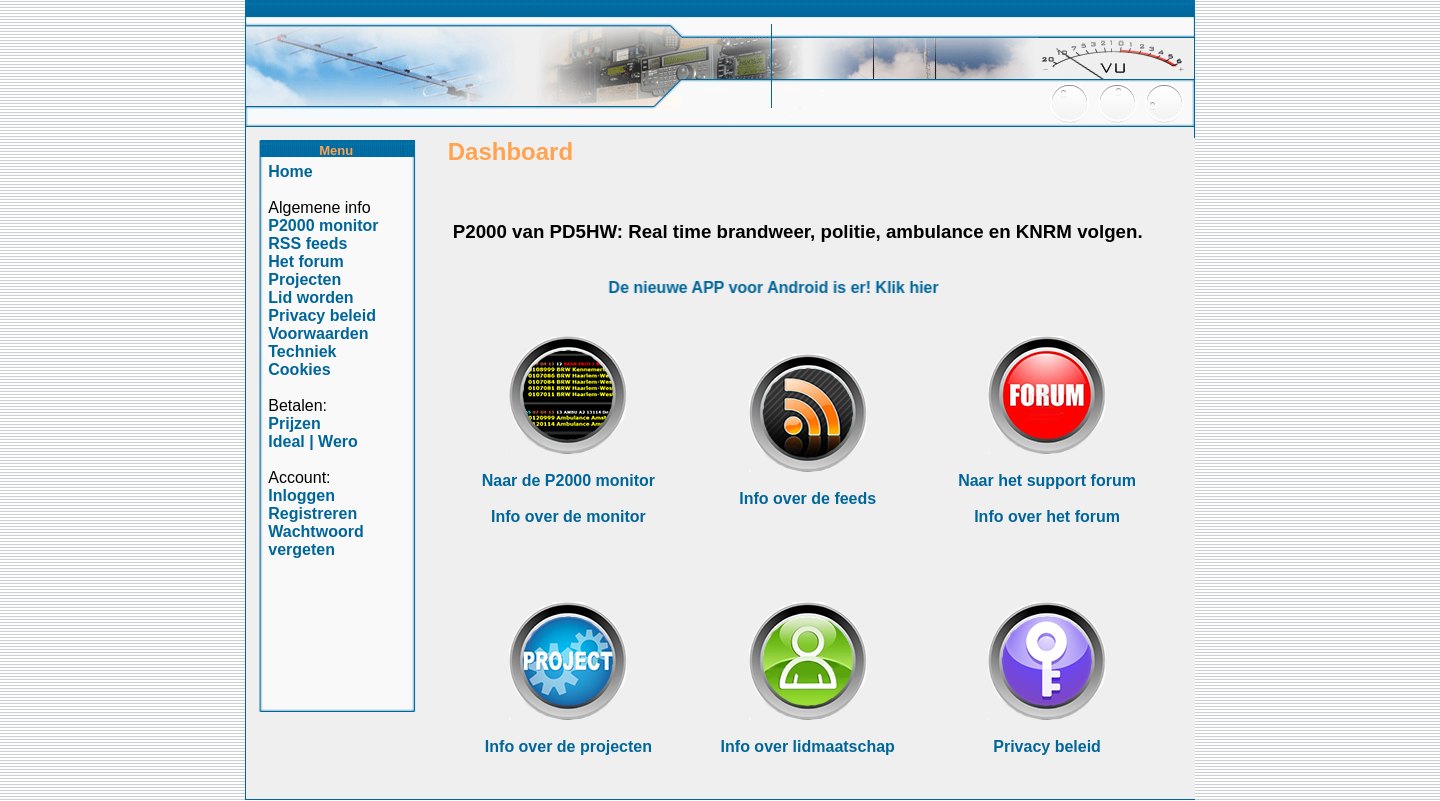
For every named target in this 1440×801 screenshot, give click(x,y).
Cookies (299, 369)
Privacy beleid (1047, 746)
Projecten (304, 279)
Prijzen (294, 423)
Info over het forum (1047, 516)
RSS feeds (307, 243)
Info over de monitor (568, 516)
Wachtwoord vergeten (315, 540)
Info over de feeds (807, 498)
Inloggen (301, 495)
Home (290, 171)
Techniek (302, 351)
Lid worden (310, 297)
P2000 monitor (323, 225)
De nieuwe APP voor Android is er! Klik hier (778, 287)
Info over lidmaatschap (808, 746)
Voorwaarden (318, 333)
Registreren (312, 513)
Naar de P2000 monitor (568, 480)
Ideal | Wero (313, 441)
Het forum (306, 261)
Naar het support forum (1047, 480)
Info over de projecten (568, 746)
